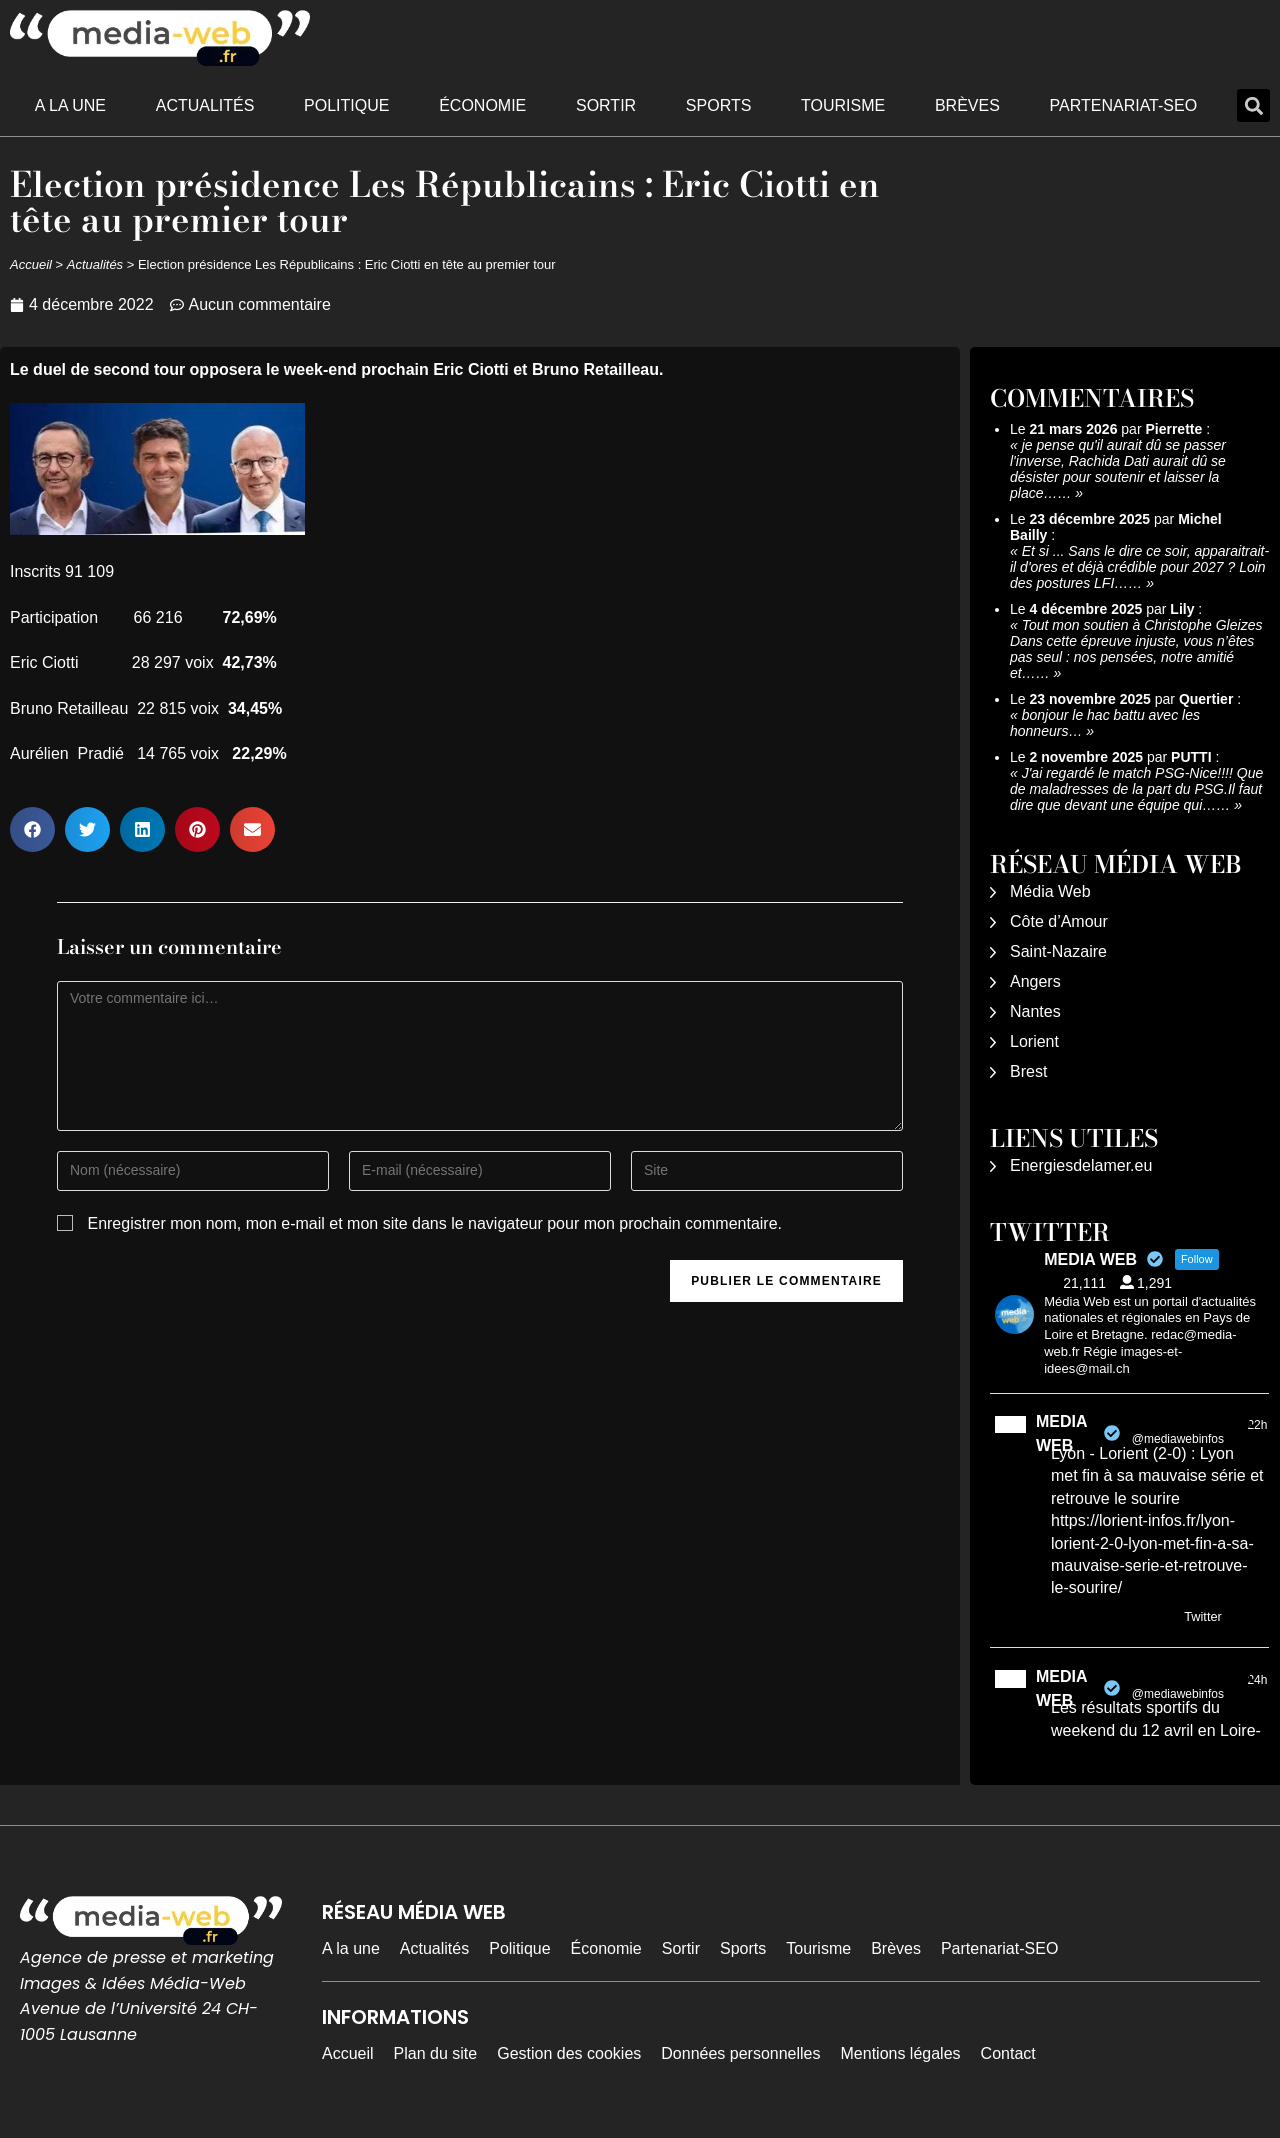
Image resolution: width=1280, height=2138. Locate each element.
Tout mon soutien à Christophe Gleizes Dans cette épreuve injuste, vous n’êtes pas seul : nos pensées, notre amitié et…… (1136, 649)
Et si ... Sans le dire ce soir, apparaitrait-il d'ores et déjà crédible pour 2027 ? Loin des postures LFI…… (1139, 567)
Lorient (1034, 1041)
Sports (719, 105)
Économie (482, 105)
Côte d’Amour (1059, 921)
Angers (1035, 981)
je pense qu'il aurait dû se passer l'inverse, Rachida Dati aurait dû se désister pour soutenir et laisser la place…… (1118, 469)
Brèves (967, 105)
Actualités (205, 105)
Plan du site (436, 2053)
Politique (346, 105)
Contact (1008, 2053)
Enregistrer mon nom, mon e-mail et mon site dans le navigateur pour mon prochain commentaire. (434, 1223)
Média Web (1050, 891)
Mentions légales (901, 2053)
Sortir (606, 105)
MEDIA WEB (1061, 1433)
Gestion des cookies (569, 2053)
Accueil (31, 264)
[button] (1253, 105)
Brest (1028, 1071)
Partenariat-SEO (1124, 105)
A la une (70, 105)
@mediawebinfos (1178, 1439)
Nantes (1035, 1011)
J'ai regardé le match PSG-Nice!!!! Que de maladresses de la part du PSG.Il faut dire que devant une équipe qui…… (1136, 789)
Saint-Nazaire (1058, 951)
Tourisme (843, 105)
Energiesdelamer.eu (1081, 1165)
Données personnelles (740, 2053)
